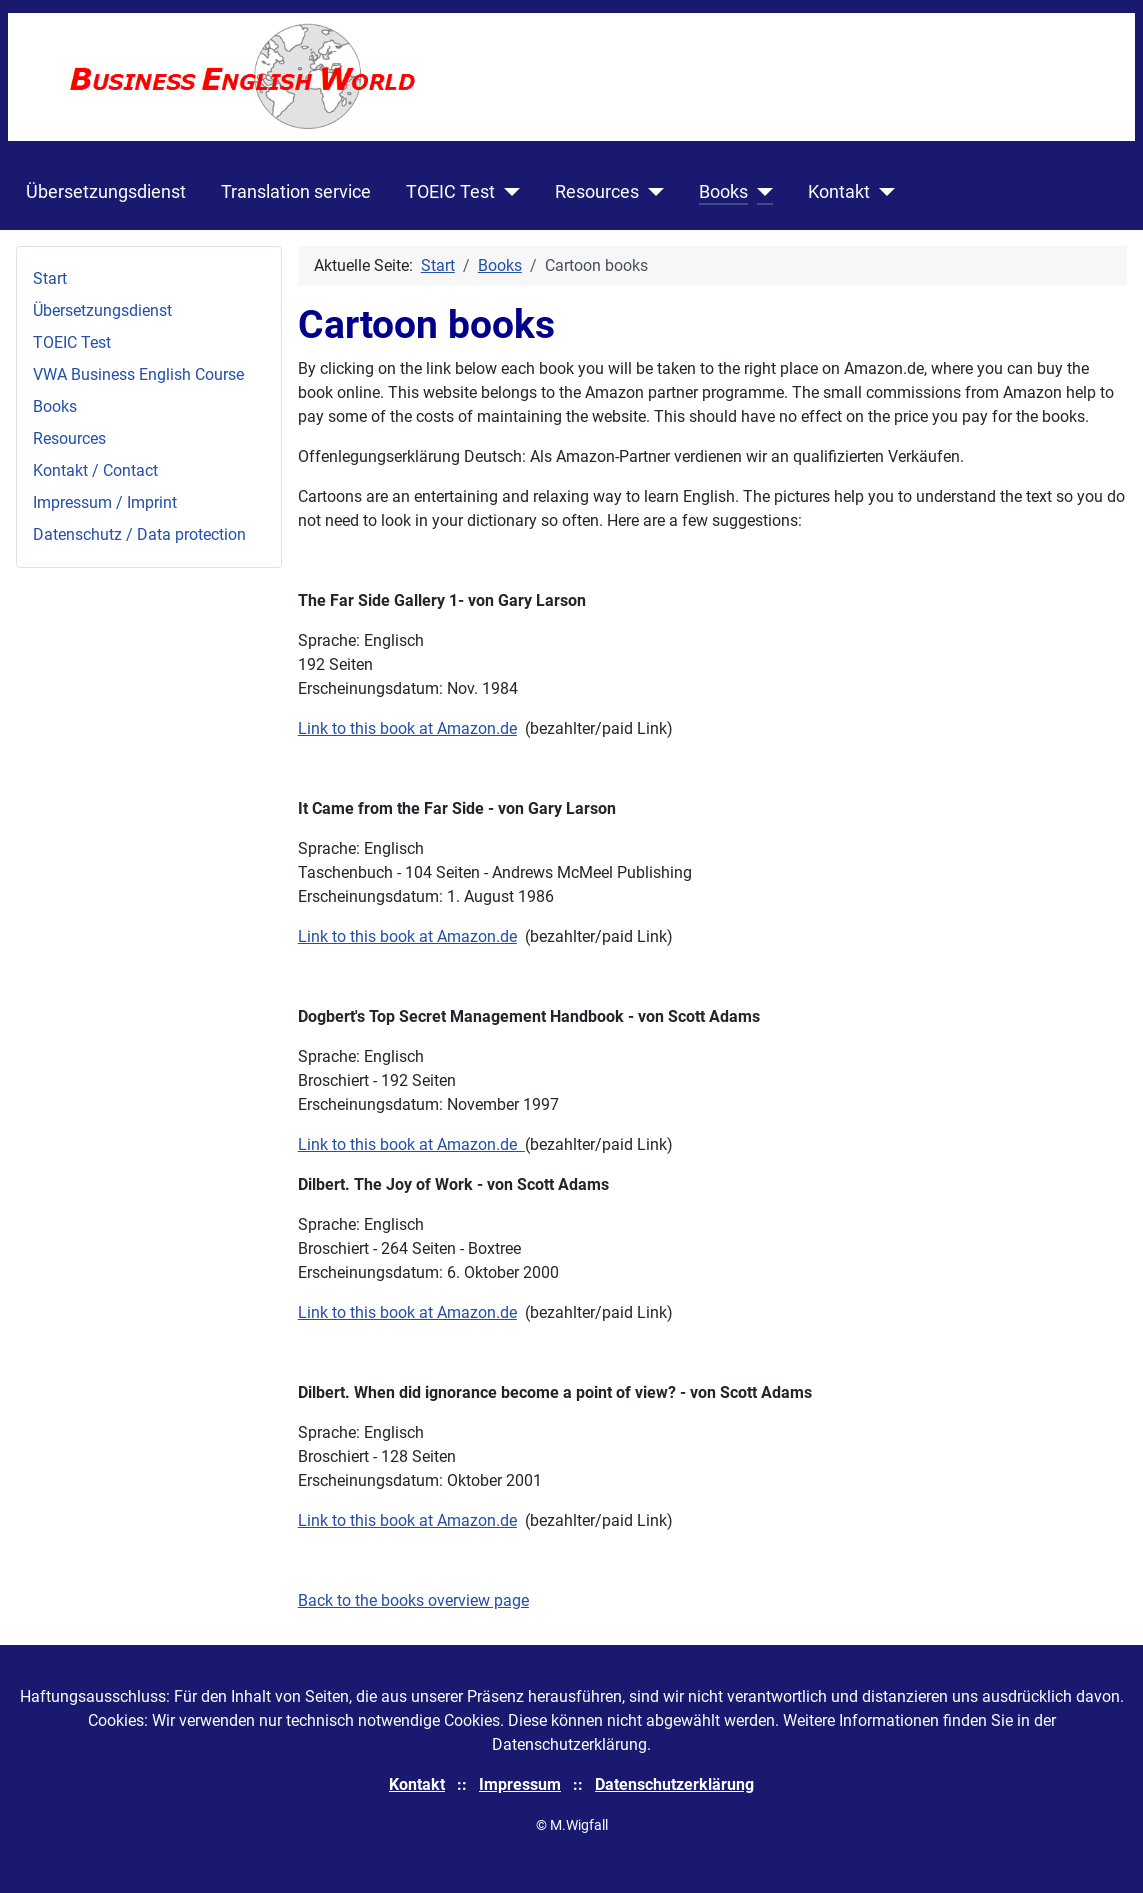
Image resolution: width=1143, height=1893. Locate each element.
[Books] (760, 192)
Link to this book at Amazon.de (407, 728)
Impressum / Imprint (105, 502)
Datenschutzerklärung (674, 1784)
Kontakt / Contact (95, 470)
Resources (597, 192)
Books (723, 192)
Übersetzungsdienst (106, 192)
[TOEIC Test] (507, 192)
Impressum (520, 1784)
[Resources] (651, 192)
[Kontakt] (882, 192)
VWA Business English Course (138, 374)
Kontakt (839, 192)
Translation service (296, 192)
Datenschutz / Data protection (139, 534)
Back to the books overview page (413, 1600)
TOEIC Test (450, 192)
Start (50, 278)
